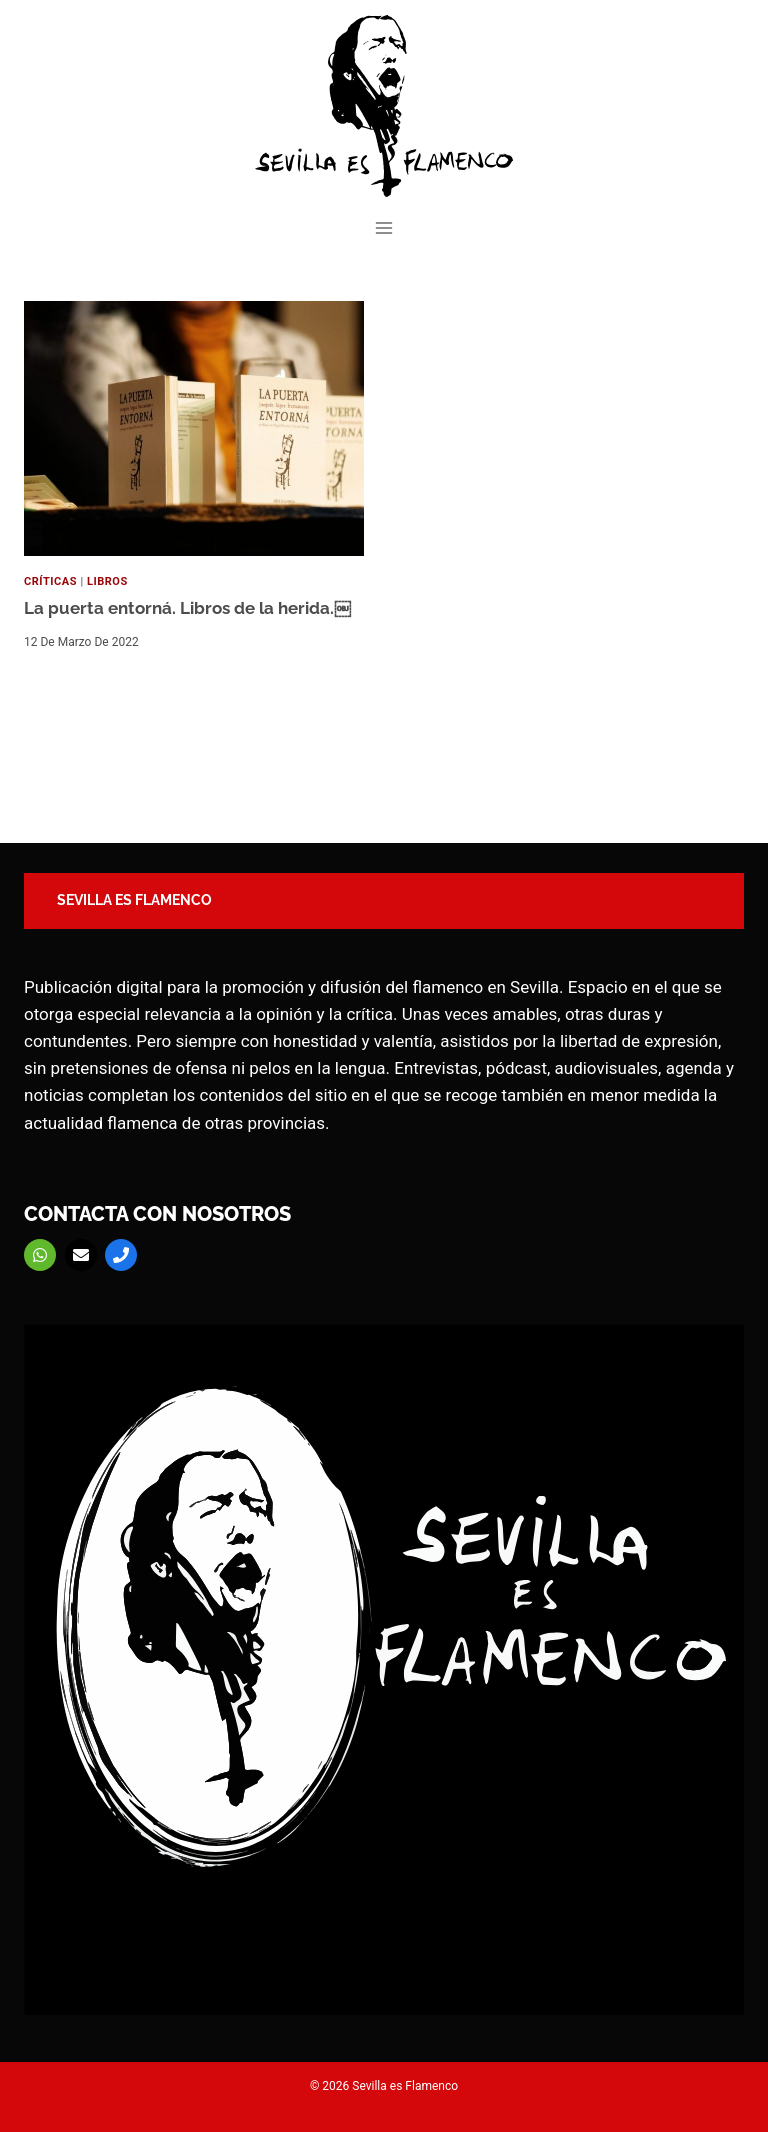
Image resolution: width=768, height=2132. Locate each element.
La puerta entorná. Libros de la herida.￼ (187, 608)
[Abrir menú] (384, 227)
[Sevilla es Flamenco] (384, 106)
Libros (107, 581)
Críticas (50, 581)
